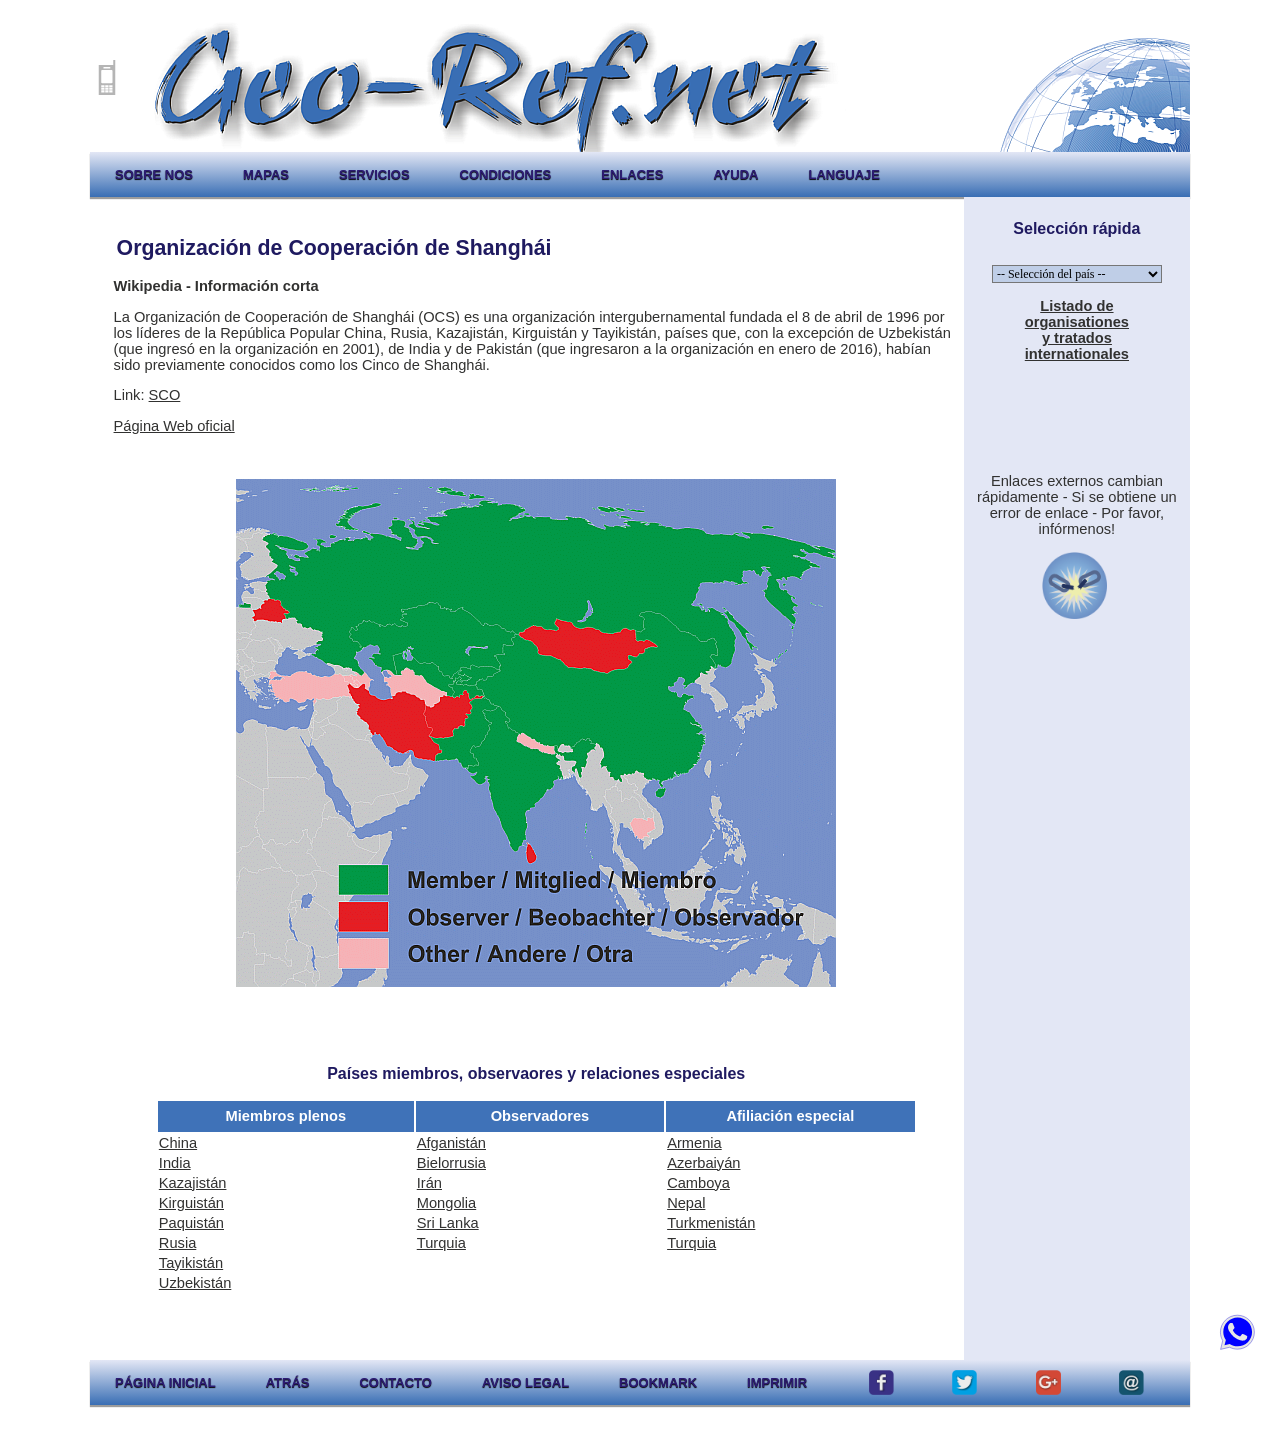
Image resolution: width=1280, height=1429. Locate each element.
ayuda (735, 174)
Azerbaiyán (703, 1163)
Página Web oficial (174, 426)
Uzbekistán (195, 1283)
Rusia (177, 1243)
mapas (266, 174)
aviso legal (525, 1382)
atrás (288, 1382)
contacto (395, 1382)
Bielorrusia (451, 1163)
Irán (429, 1183)
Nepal (686, 1203)
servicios (374, 174)
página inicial (165, 1382)
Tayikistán (191, 1263)
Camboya (698, 1183)
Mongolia (446, 1203)
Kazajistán (193, 1183)
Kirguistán (191, 1203)
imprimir (777, 1382)
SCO (165, 395)
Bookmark (658, 1382)
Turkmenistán (711, 1223)
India (175, 1163)
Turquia (441, 1243)
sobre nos (154, 174)
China (178, 1143)
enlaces (632, 174)
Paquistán (191, 1223)
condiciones (506, 174)
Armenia (694, 1143)
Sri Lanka (448, 1223)
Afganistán (451, 1143)
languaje (844, 174)
